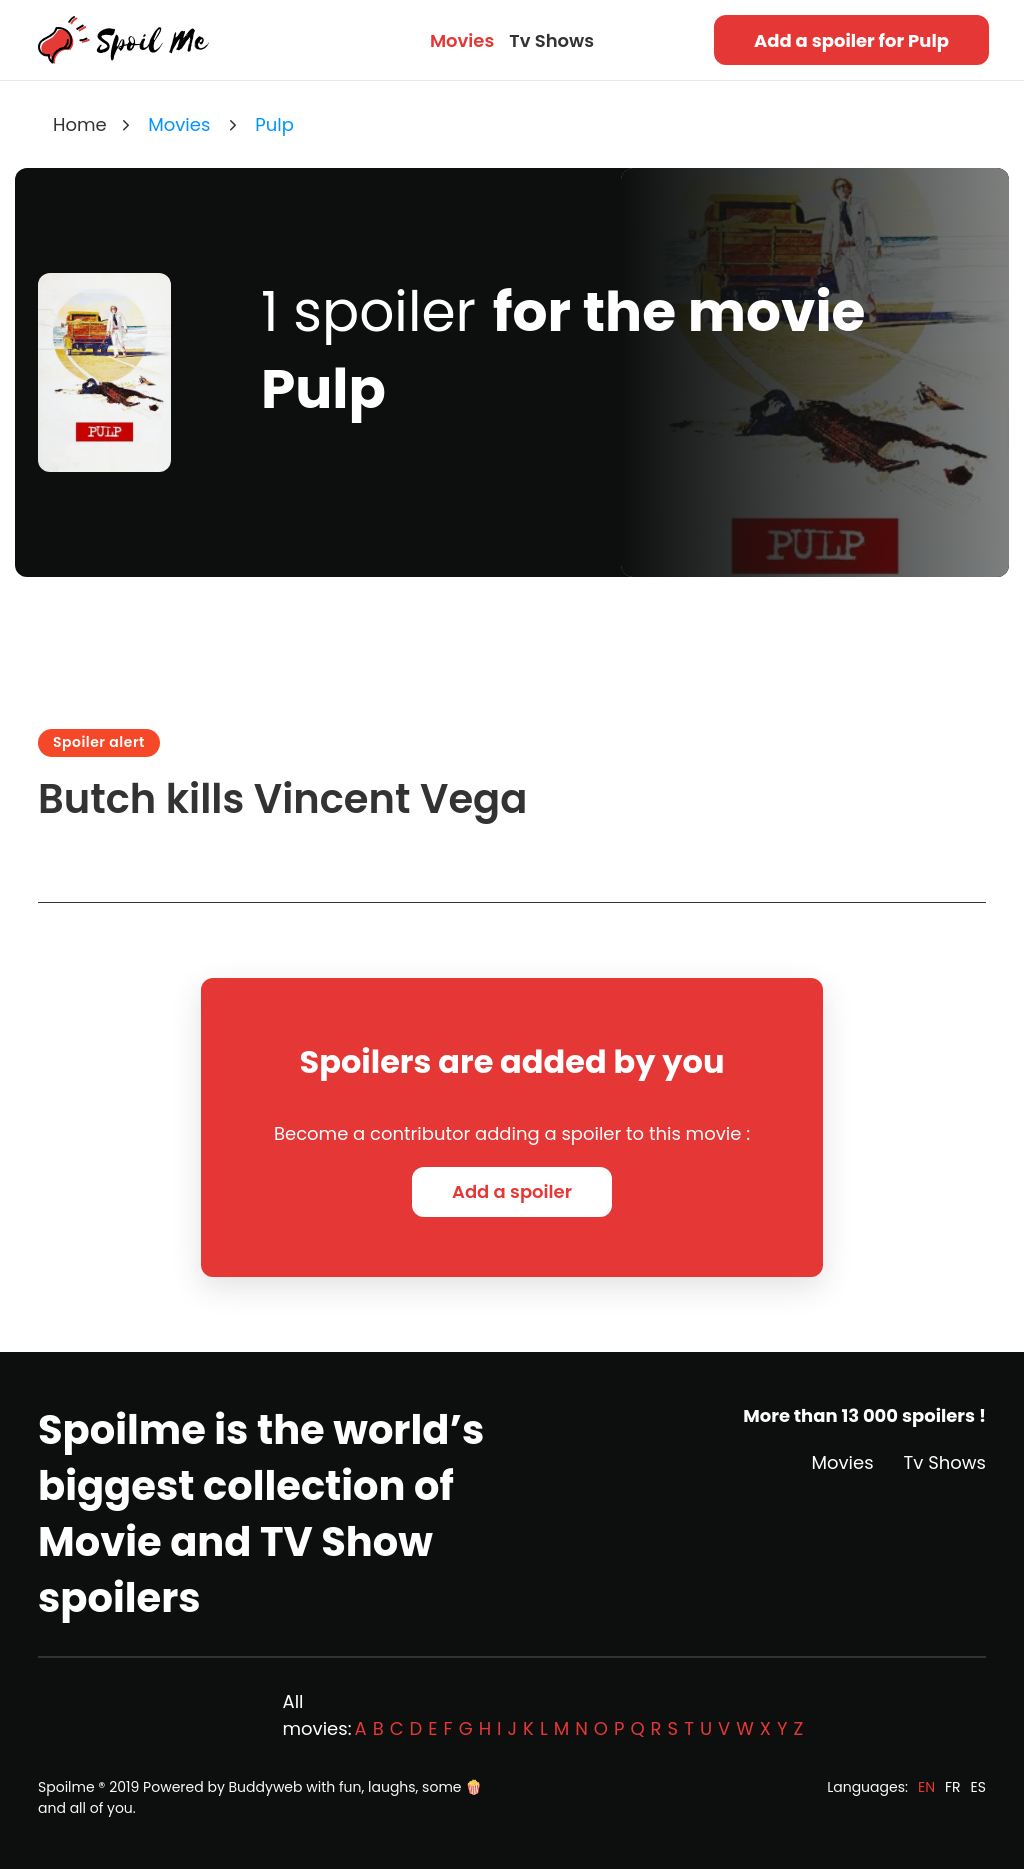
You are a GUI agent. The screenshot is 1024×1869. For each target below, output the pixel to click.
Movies (462, 40)
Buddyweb (266, 1787)
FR (953, 1787)
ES (978, 1787)
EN (926, 1787)
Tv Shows (551, 40)
